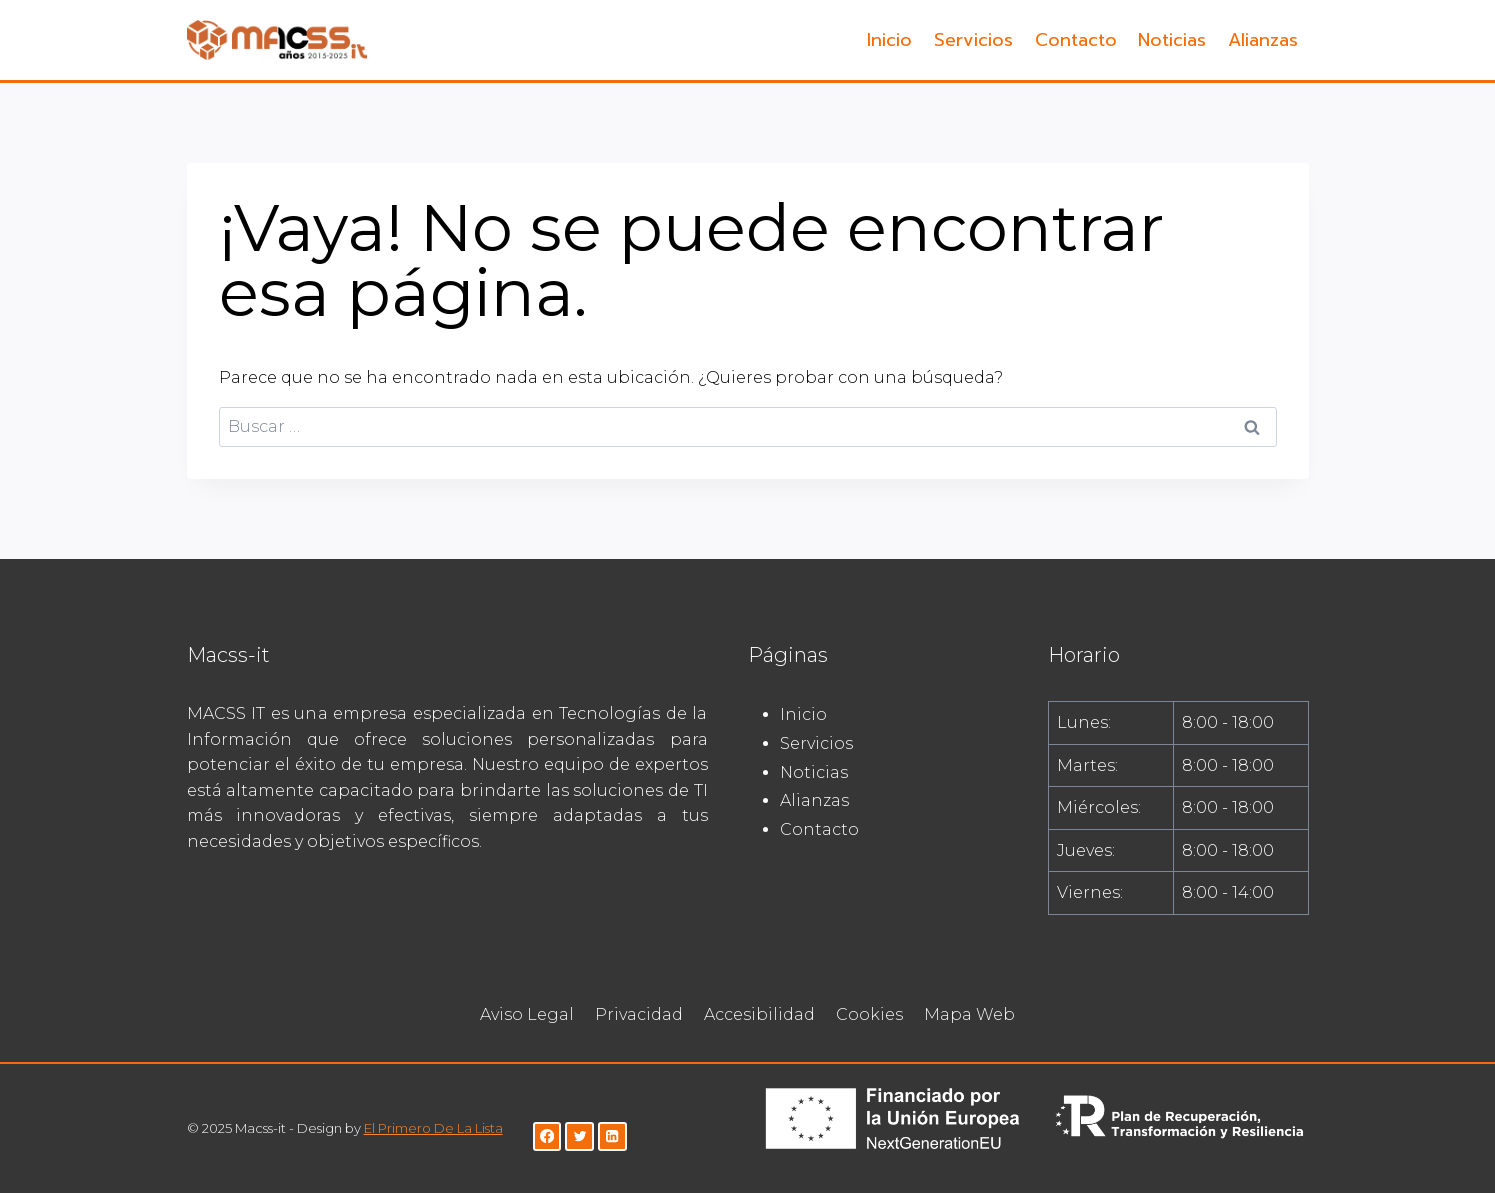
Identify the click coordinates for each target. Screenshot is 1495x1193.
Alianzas (1263, 40)
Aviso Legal (527, 1014)
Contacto (1076, 40)
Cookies (869, 1014)
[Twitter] (579, 1136)
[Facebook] (547, 1136)
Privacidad (639, 1014)
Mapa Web (969, 1014)
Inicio (889, 40)
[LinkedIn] (612, 1136)
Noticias (1172, 40)
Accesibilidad (759, 1014)
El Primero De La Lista (433, 1128)
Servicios (973, 40)
